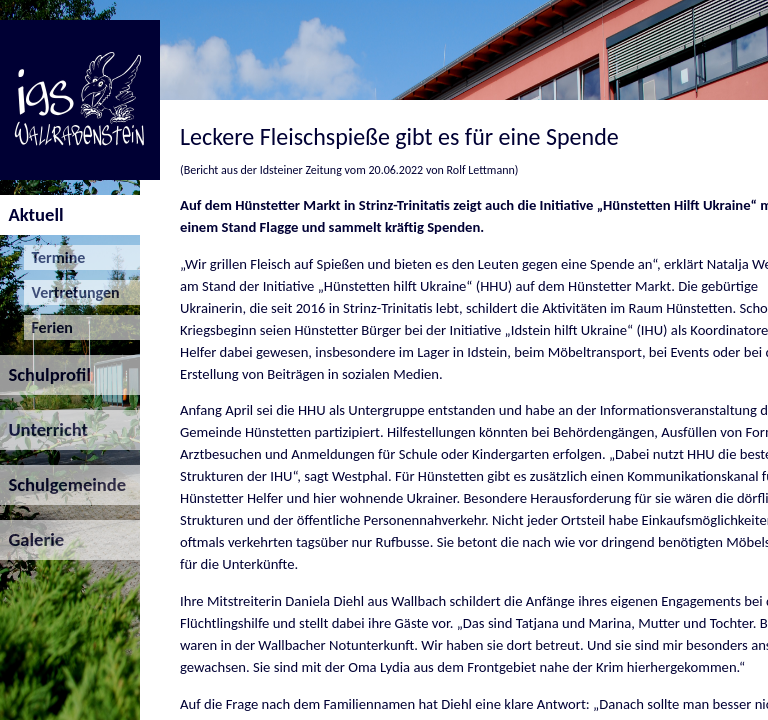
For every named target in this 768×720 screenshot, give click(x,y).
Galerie (32, 539)
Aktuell (32, 214)
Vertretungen (71, 292)
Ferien (48, 327)
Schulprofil (45, 374)
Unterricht (44, 429)
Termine (54, 257)
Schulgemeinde (63, 484)
